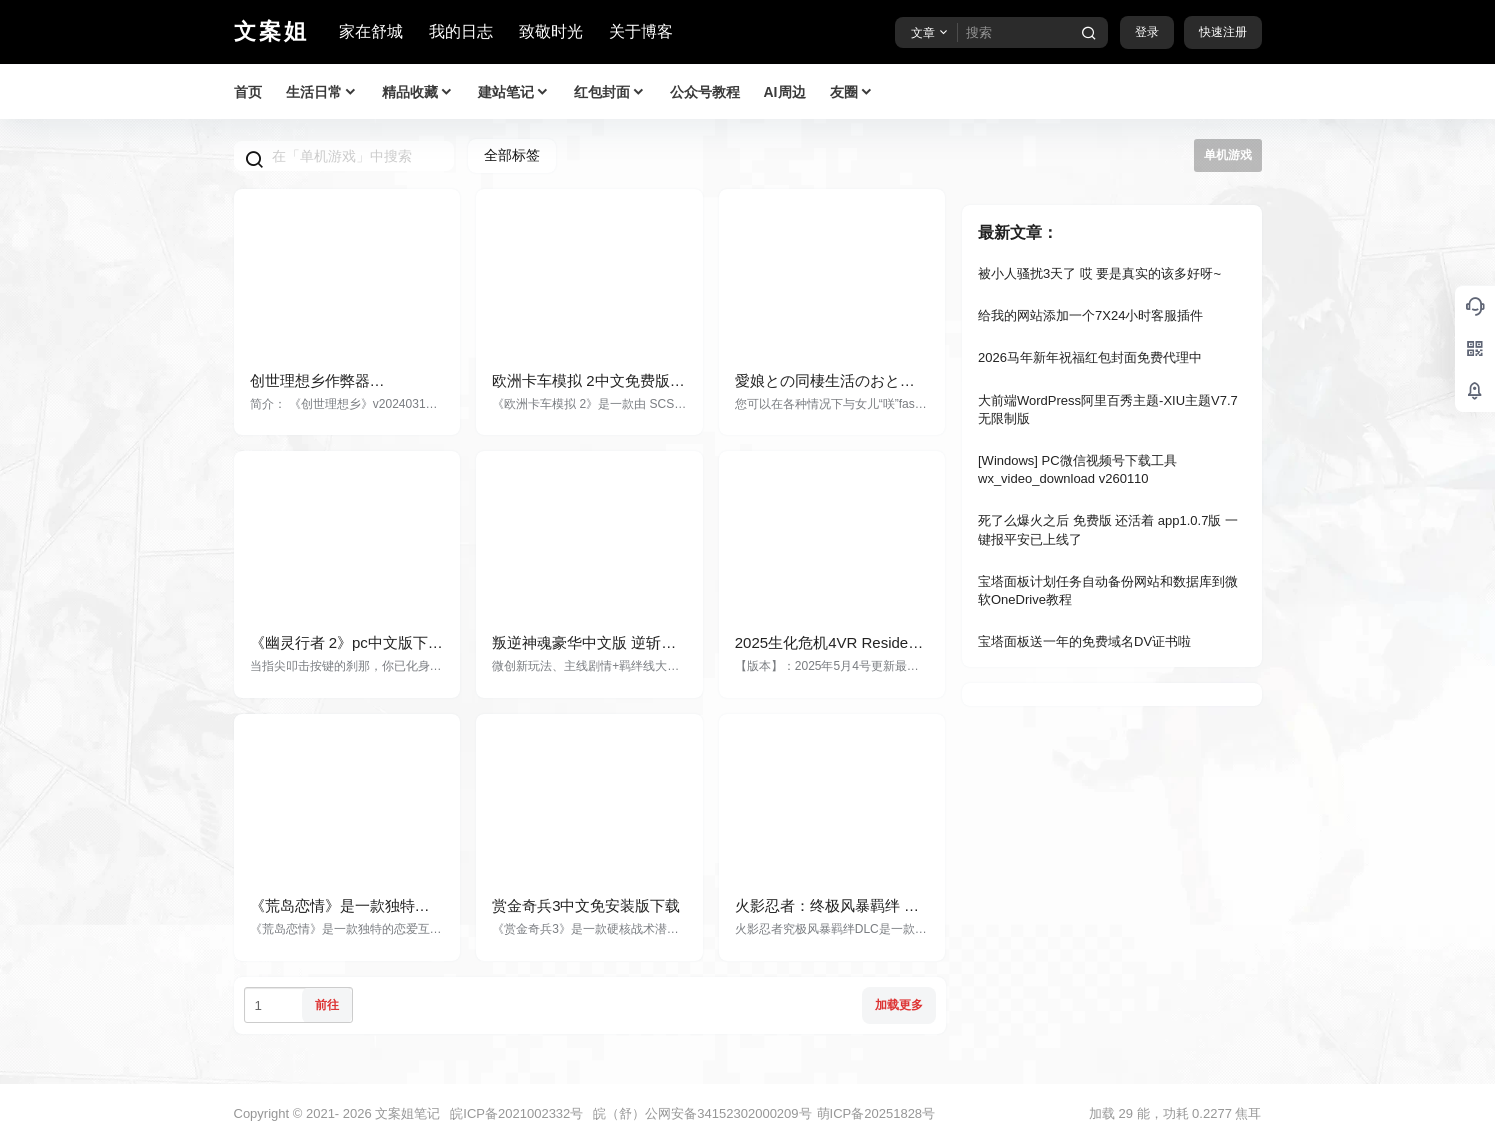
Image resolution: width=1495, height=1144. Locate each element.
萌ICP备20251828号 (876, 1113)
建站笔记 (514, 92)
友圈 (852, 92)
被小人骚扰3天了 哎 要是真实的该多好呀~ (1099, 273)
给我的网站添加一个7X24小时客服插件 (1090, 315)
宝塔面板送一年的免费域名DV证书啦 (1084, 641)
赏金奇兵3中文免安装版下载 (586, 905)
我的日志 (461, 31)
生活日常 (322, 92)
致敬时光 (551, 31)
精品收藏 (418, 92)
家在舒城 (371, 31)
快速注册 (1223, 32)
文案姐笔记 (406, 1113)
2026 (357, 1113)
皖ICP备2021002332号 (516, 1113)
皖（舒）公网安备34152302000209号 (702, 1113)
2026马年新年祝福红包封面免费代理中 (1090, 357)
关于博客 (641, 31)
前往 (327, 1005)
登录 (1147, 32)
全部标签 (512, 155)
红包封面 (610, 92)
